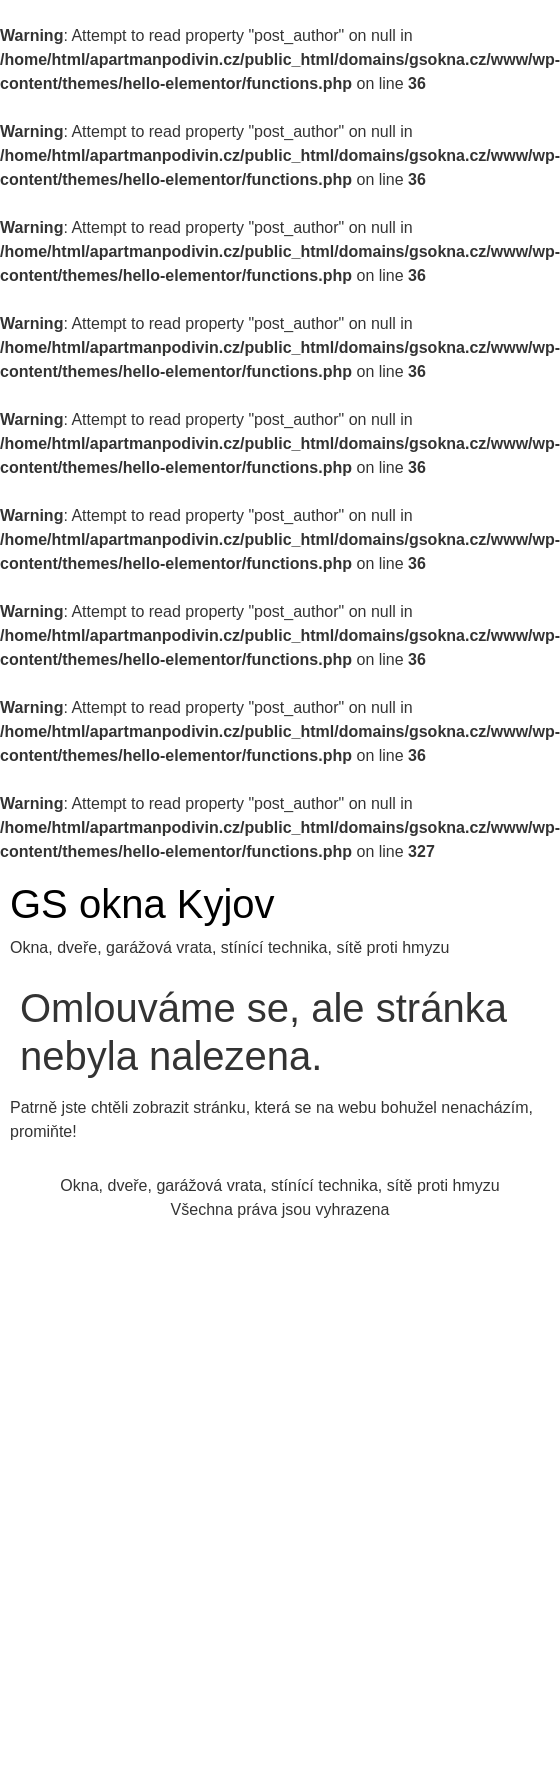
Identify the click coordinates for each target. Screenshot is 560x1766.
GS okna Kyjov (142, 904)
